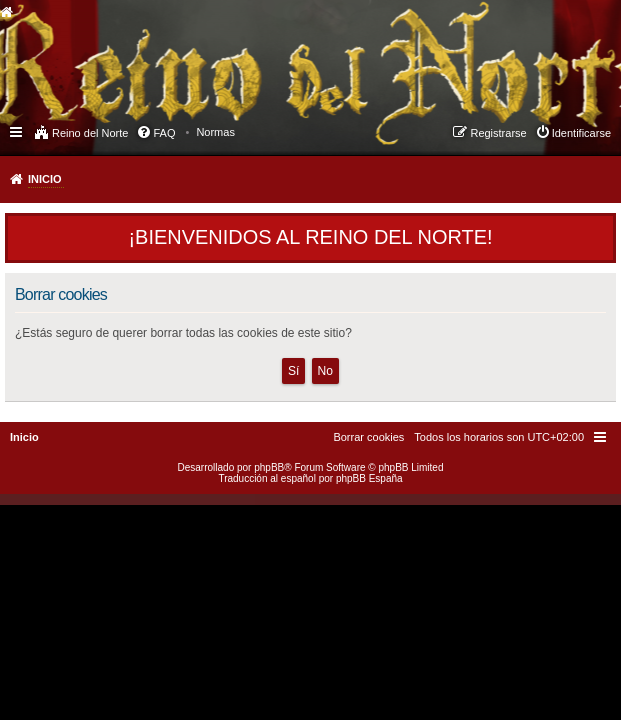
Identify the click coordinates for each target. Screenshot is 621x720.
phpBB (269, 467)
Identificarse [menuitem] (581, 133)
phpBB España (369, 478)
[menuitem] (215, 132)
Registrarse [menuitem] (498, 133)
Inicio (45, 179)
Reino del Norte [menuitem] (90, 133)
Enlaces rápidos (17, 131)
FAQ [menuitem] (164, 133)
